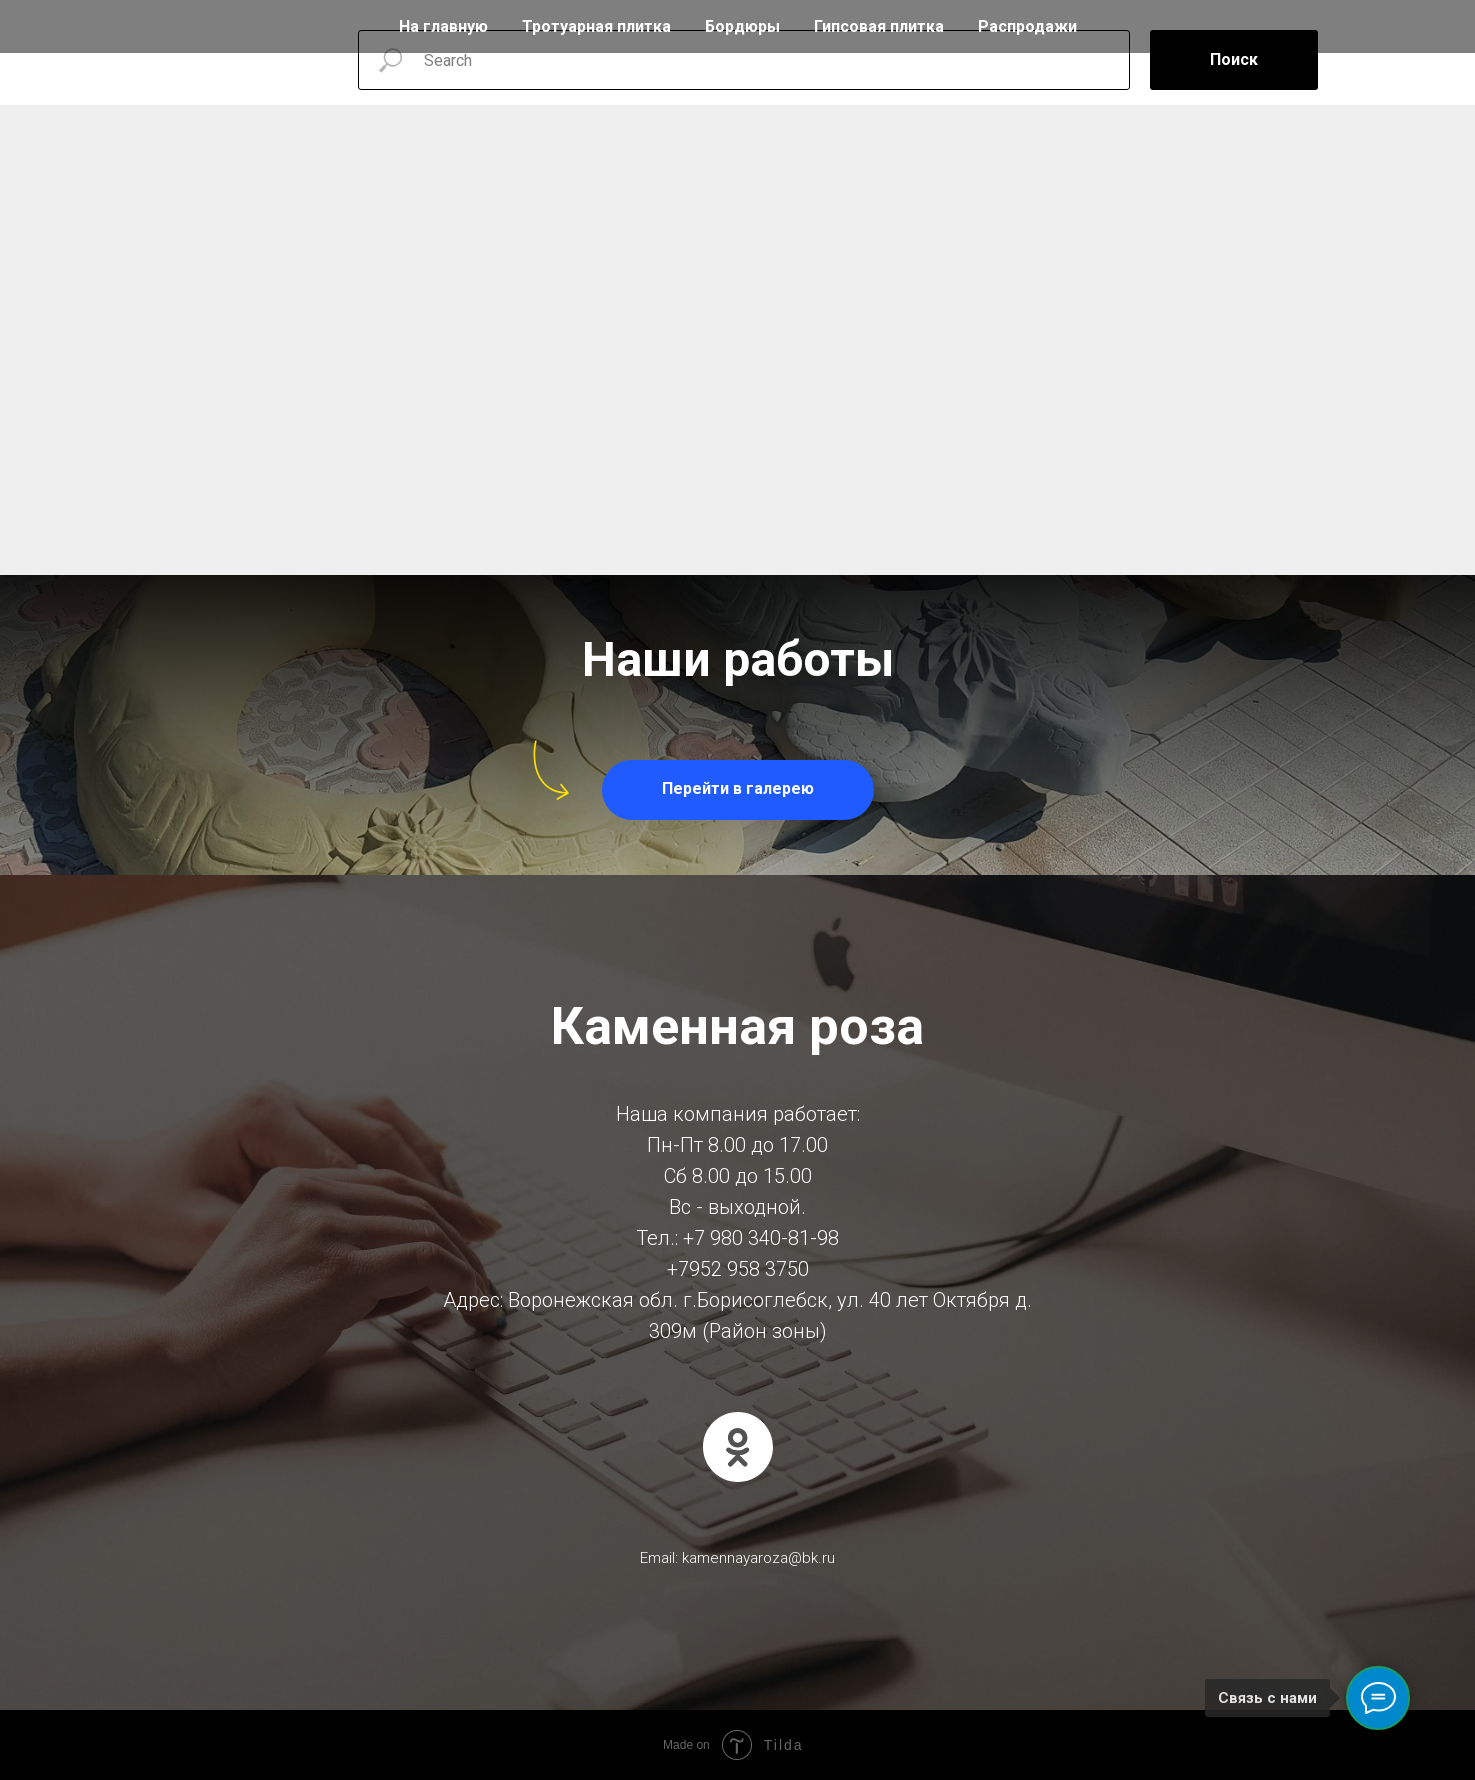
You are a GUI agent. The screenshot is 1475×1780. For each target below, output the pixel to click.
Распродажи (1027, 26)
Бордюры (742, 26)
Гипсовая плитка (879, 26)
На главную (443, 26)
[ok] (738, 1447)
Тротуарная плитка (596, 26)
